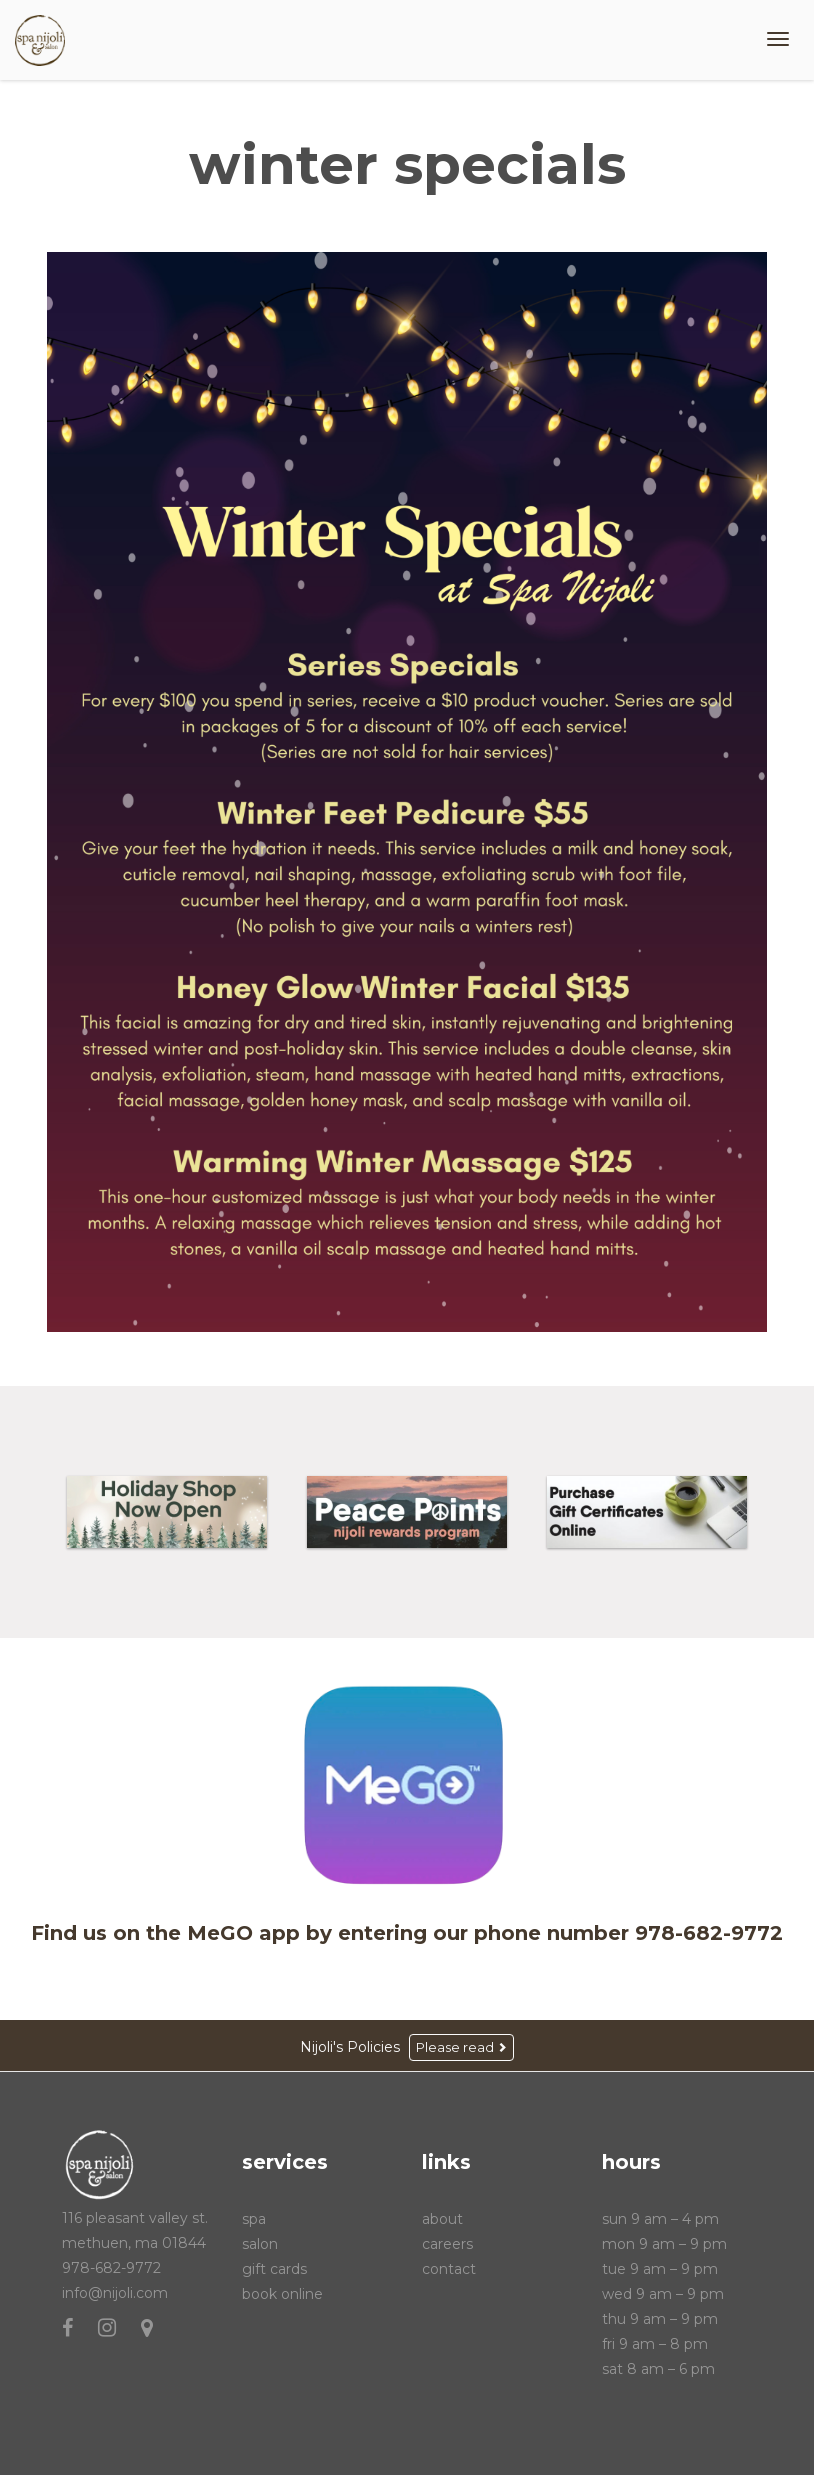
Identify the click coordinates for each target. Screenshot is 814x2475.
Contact (449, 2269)
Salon (260, 2244)
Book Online (282, 2294)
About (442, 2219)
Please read (461, 2047)
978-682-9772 (111, 2268)
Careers (447, 2244)
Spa (254, 2219)
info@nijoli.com (115, 2293)
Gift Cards (274, 2269)
